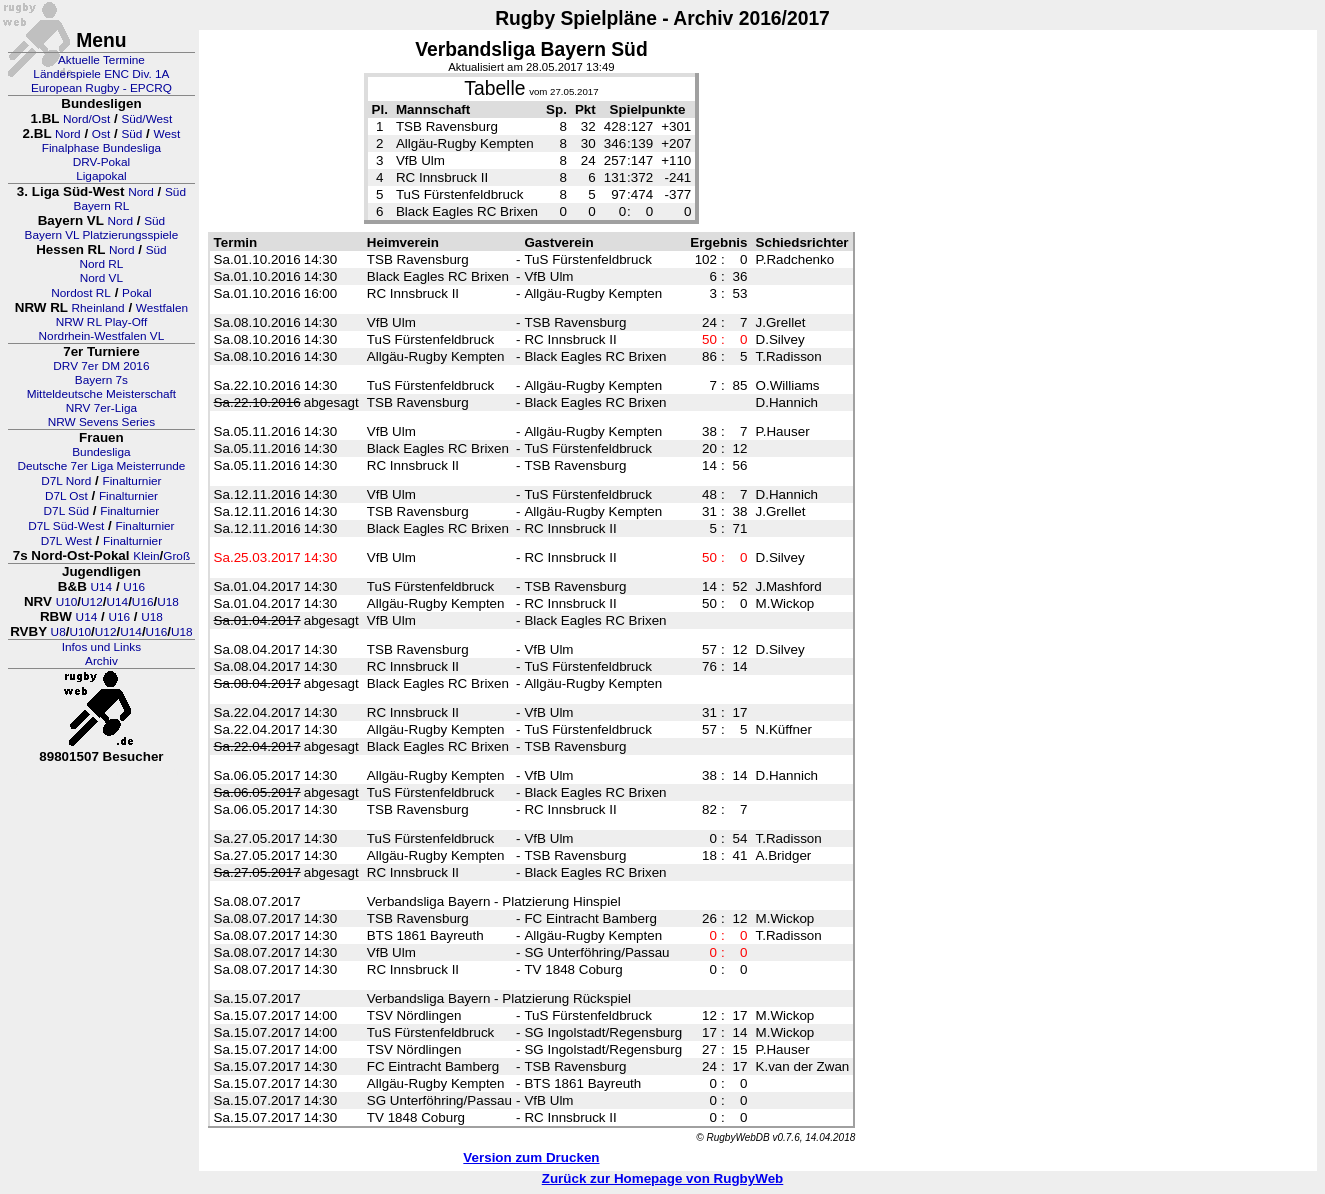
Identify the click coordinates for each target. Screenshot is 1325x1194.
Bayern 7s (101, 380)
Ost (101, 134)
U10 (67, 602)
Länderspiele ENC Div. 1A (101, 74)
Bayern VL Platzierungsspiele (102, 235)
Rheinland (98, 308)
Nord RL (101, 264)
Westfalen (162, 308)
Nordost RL (81, 293)
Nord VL (101, 278)
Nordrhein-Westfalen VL (102, 336)
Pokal (137, 293)
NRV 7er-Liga (101, 408)
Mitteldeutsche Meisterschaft (102, 394)
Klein (146, 556)
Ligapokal (101, 176)
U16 (134, 587)
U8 (58, 632)
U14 (102, 587)
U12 (92, 602)
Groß (176, 556)
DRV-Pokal (101, 162)
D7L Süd (66, 511)
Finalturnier (132, 481)
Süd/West (146, 119)
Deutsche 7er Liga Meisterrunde (101, 466)
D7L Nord (66, 481)
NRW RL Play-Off (102, 322)
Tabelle (494, 88)
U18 (168, 602)
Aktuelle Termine (101, 60)
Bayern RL (102, 206)
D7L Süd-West (66, 526)
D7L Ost (66, 496)
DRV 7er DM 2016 (101, 366)
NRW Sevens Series (101, 422)
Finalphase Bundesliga (101, 148)
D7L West (66, 541)
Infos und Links (101, 647)
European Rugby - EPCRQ (101, 88)
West (167, 134)
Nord (68, 134)
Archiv (101, 661)
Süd (131, 134)
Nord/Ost (86, 119)
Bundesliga (101, 452)
